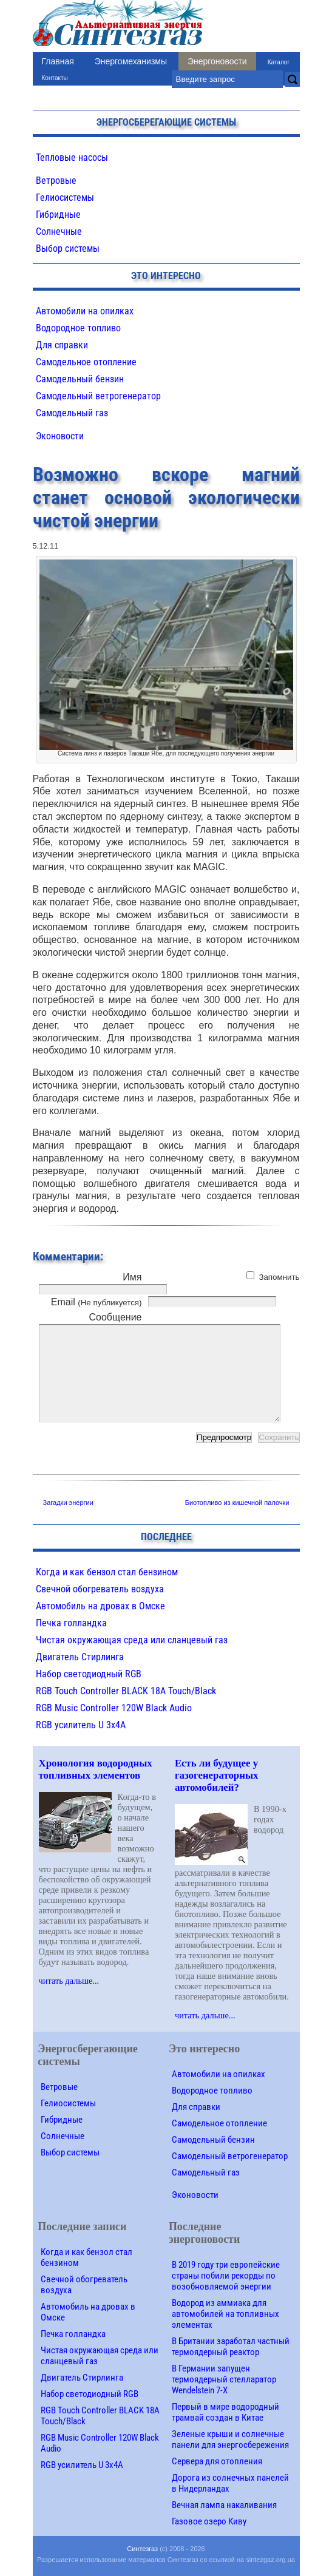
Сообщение (115, 1317)
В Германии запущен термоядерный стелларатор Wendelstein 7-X (224, 2379)
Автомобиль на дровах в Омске (100, 1606)
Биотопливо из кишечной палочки (237, 1502)
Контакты (55, 78)
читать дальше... (69, 1981)
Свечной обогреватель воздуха (100, 1589)
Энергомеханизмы (131, 61)
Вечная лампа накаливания (224, 2505)
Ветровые (56, 180)
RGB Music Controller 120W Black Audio (114, 1708)
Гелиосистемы (65, 197)
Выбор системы (68, 248)
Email (96, 1302)
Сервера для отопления (217, 2461)
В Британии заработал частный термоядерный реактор (231, 2347)
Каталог (279, 62)
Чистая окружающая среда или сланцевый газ (132, 1640)
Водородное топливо (78, 328)
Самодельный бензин (80, 379)
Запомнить (279, 1277)
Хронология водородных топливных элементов (95, 1769)
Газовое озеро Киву (209, 2521)
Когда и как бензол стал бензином (107, 1572)
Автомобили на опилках (85, 311)
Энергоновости (217, 61)
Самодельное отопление (86, 362)
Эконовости (60, 436)
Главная (58, 61)
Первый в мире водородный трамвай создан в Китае (225, 2412)
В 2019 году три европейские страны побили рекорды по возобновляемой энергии (226, 2275)
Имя (132, 1277)
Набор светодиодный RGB (88, 1674)
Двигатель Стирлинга (80, 1657)
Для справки (62, 345)
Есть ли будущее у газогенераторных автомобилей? (217, 1775)
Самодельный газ (72, 413)
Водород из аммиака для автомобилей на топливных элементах (225, 2313)
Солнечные (59, 231)
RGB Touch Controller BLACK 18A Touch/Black (126, 1691)
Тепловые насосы (72, 157)
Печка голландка (71, 1623)
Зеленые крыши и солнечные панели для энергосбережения (230, 2439)
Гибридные (58, 214)
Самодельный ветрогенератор (98, 396)
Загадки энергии (68, 1502)
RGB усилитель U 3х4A (81, 1725)
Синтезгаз (142, 2548)
